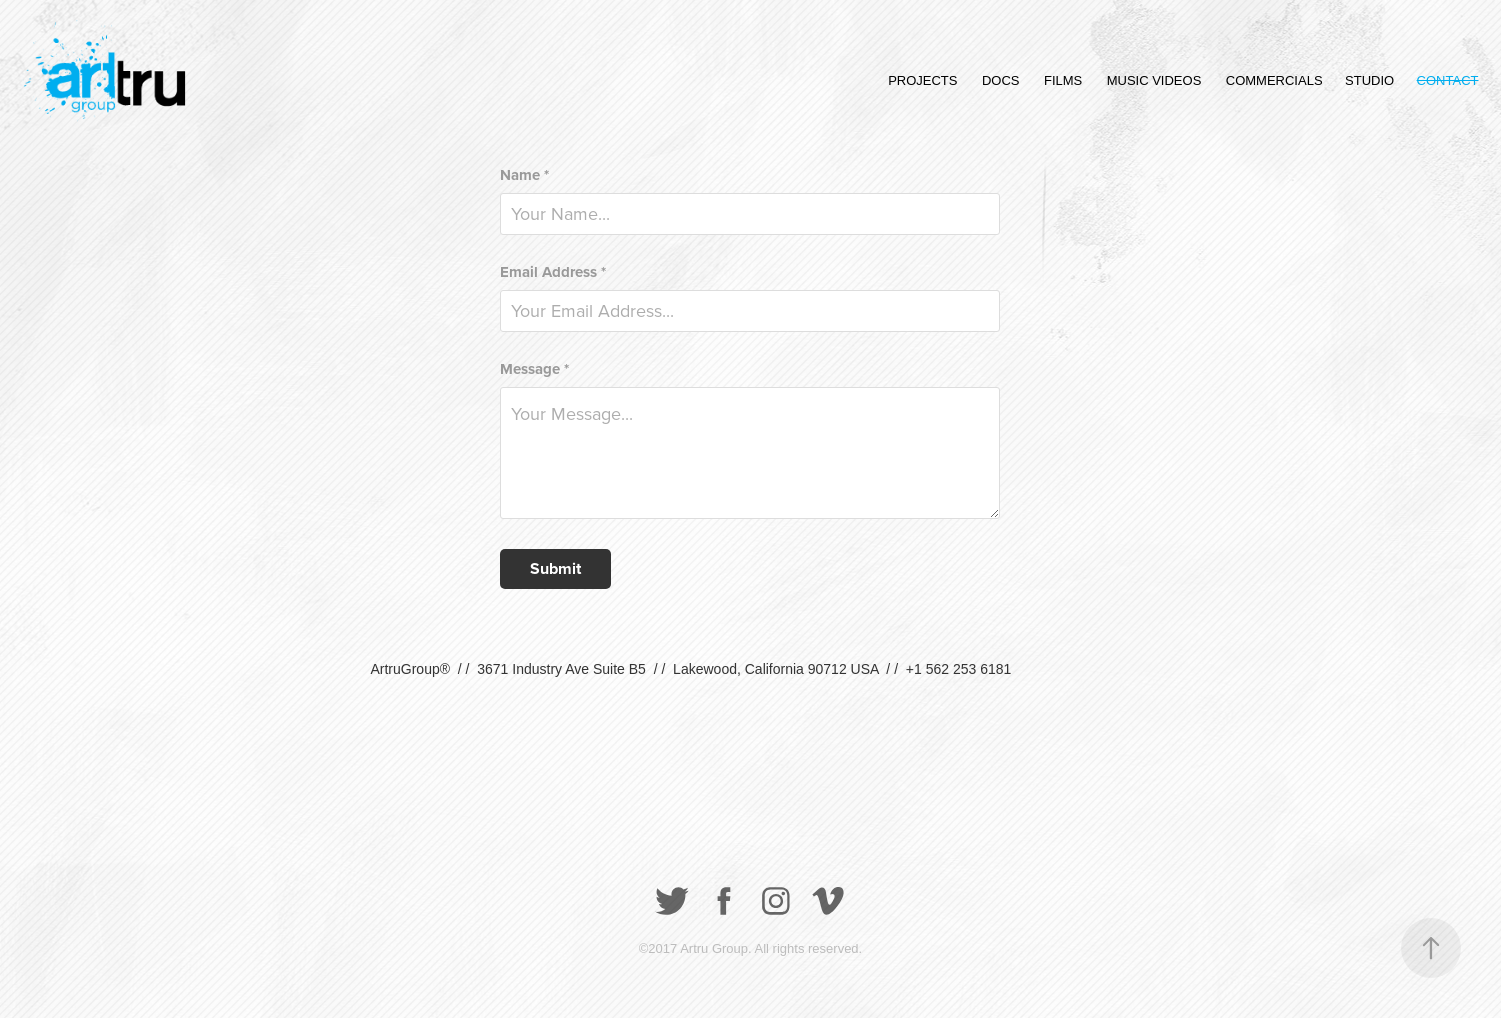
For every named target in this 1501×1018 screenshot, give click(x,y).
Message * (534, 369)
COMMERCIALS (1274, 80)
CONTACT (1448, 80)
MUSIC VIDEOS (1154, 80)
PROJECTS (922, 80)
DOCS (1001, 80)
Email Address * (553, 272)
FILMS (1063, 80)
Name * (524, 175)
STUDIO (1369, 80)
